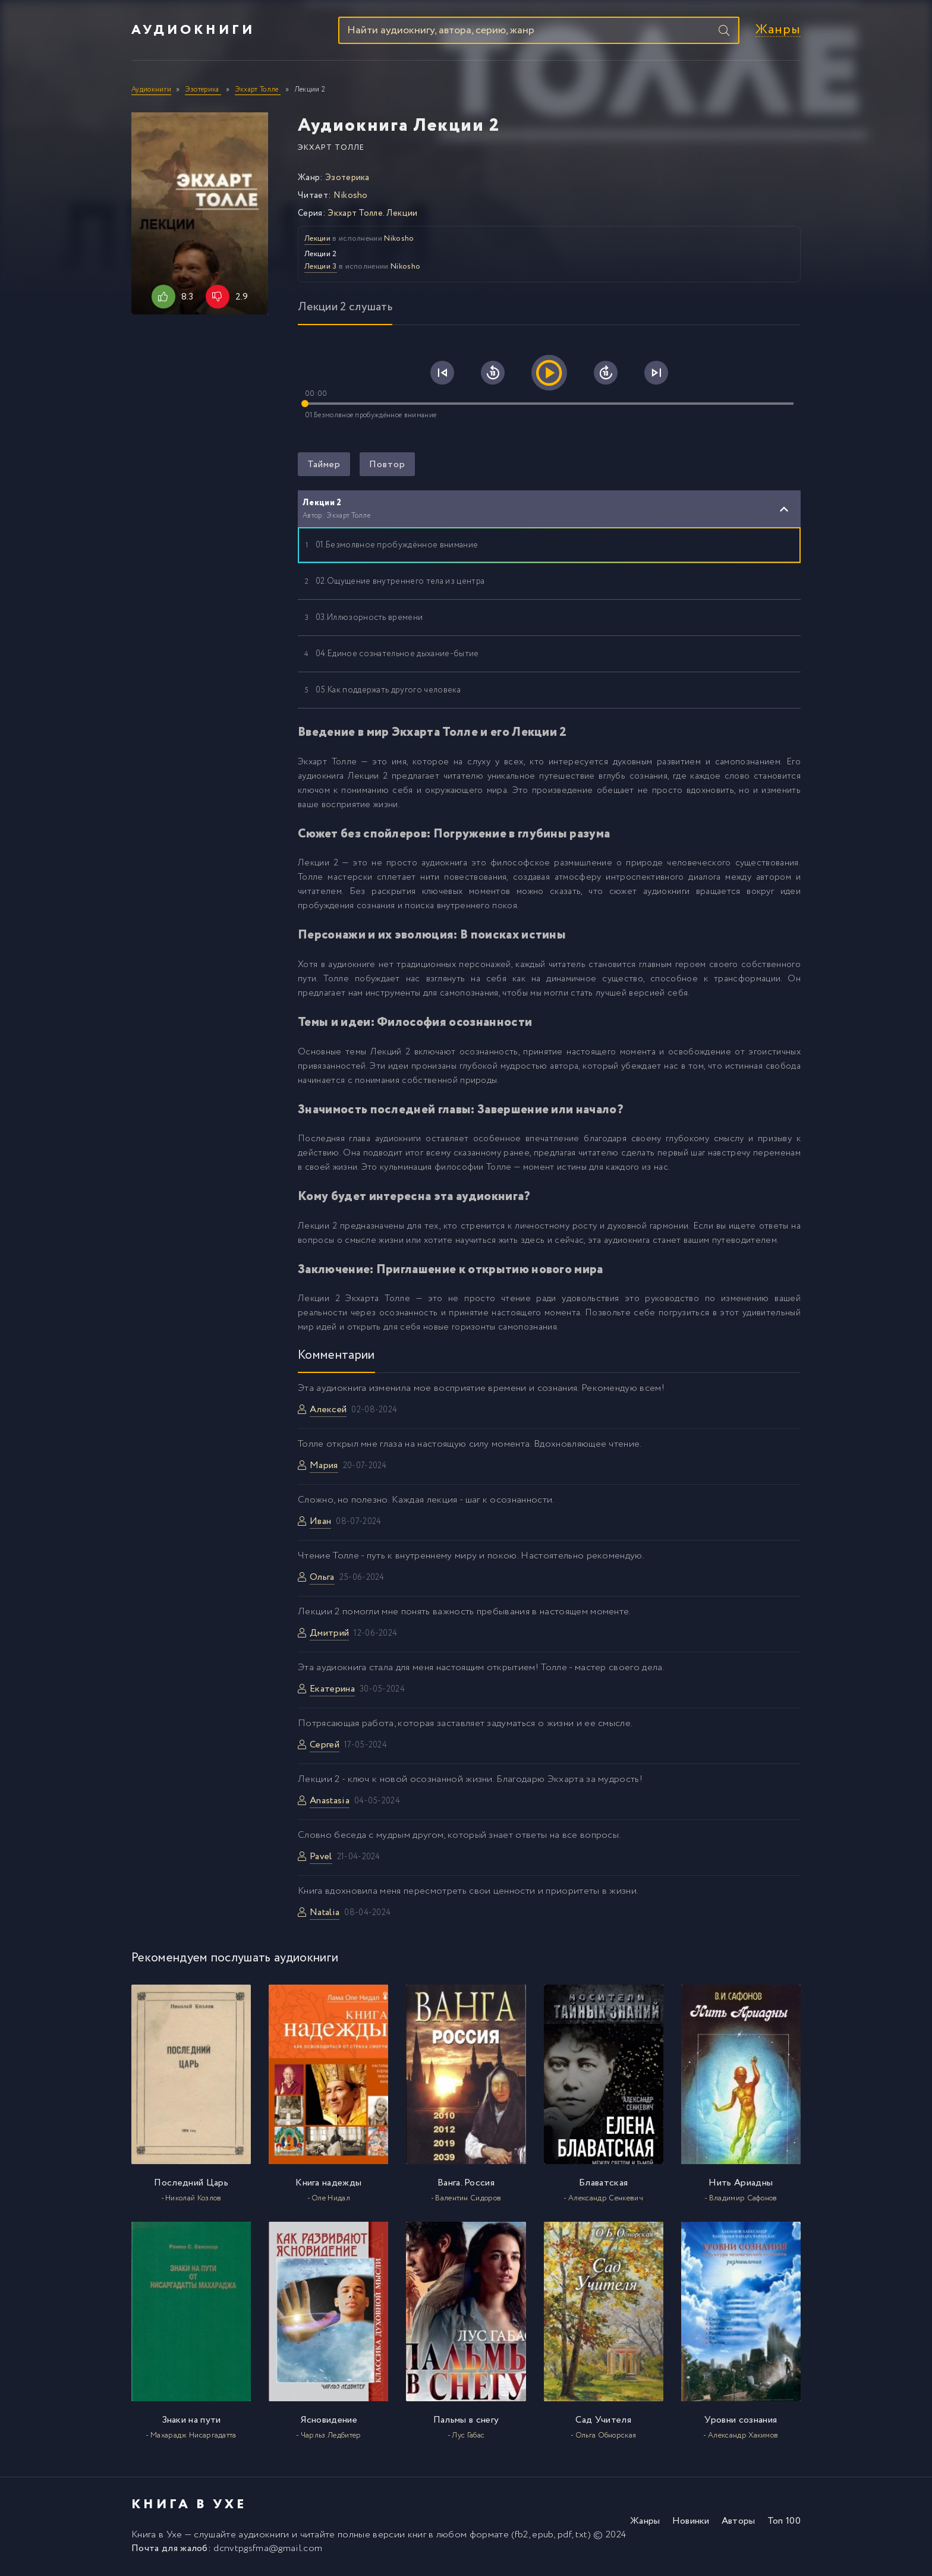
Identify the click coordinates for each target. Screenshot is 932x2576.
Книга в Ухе (156, 2537)
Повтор (387, 467)
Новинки (691, 2524)
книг (417, 2537)
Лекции (317, 241)
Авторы (738, 2524)
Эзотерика (347, 180)
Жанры (778, 32)
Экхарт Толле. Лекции (372, 216)
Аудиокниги (193, 31)
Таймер (324, 467)
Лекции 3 (320, 269)
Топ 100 (784, 2524)
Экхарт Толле (331, 150)
